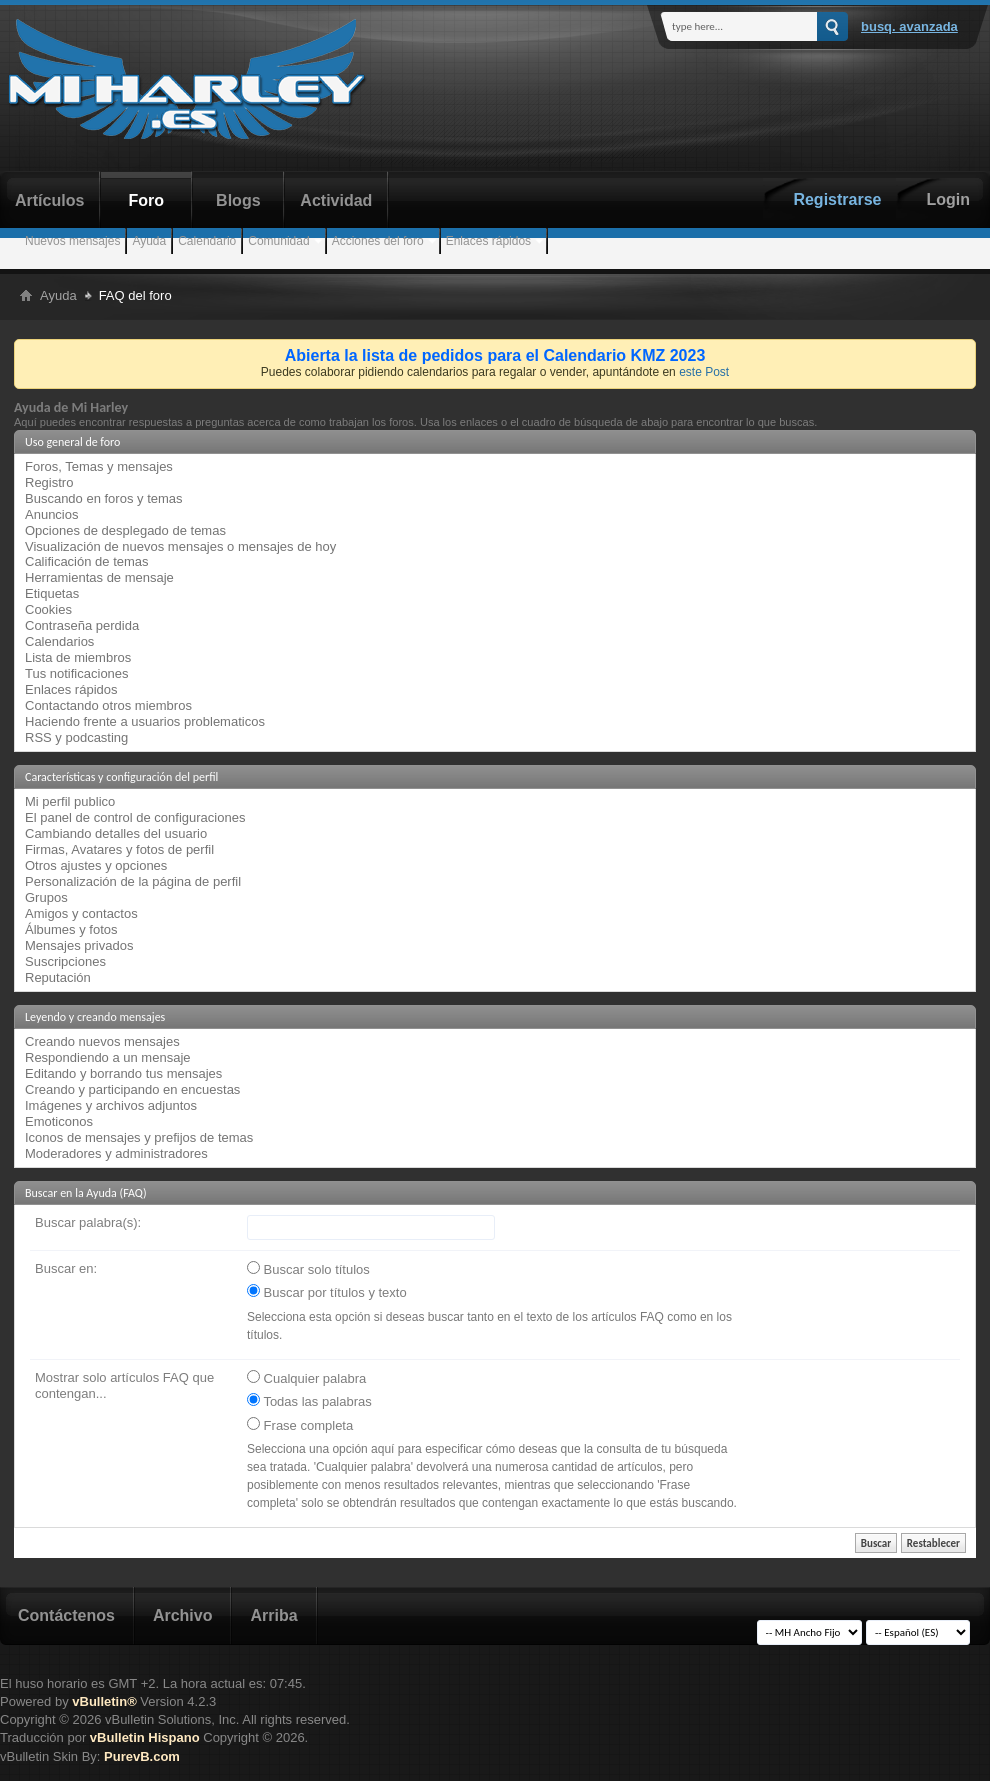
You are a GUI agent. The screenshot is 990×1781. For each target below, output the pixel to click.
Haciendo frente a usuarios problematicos (145, 721)
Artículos (49, 200)
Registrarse (837, 199)
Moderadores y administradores (116, 1153)
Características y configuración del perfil (121, 777)
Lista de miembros (78, 657)
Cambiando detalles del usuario (116, 833)
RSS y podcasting (76, 737)
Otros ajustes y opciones (96, 865)
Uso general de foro (72, 442)
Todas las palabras (309, 1401)
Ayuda (149, 241)
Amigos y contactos (81, 913)
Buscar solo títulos (308, 1269)
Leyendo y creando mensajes (95, 1017)
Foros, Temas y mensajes (99, 466)
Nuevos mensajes (72, 241)
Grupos (46, 897)
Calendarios (59, 641)
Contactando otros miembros (108, 705)
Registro (49, 482)
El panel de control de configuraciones (135, 817)
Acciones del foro (378, 241)
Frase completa (300, 1425)
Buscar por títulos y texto (327, 1292)
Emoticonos (59, 1121)
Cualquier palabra (306, 1378)
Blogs (238, 200)
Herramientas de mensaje (99, 577)
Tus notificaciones (77, 673)
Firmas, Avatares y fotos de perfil (119, 849)
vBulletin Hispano (145, 1737)
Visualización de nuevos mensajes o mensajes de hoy (180, 546)
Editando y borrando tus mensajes (123, 1073)
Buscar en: (66, 1268)
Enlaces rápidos (488, 241)
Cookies (48, 609)
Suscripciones (65, 961)
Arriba (273, 1615)
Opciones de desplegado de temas (125, 530)
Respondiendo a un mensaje (108, 1057)
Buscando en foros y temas (104, 498)
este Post (704, 372)
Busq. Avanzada (909, 26)
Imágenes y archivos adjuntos (111, 1105)
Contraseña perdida (82, 625)
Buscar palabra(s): (88, 1222)
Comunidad (278, 241)
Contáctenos (66, 1615)
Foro (147, 200)
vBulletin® (104, 1701)
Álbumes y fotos (71, 929)
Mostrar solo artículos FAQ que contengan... (124, 1385)
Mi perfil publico (70, 801)
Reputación (58, 977)
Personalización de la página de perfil (133, 881)
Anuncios (51, 514)
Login (948, 199)
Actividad (336, 200)
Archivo (183, 1615)
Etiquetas (52, 593)
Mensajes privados (79, 945)
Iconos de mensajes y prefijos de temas (139, 1137)
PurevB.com (142, 1756)
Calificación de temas (87, 561)
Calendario (207, 241)
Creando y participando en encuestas (132, 1089)
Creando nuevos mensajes (102, 1041)
